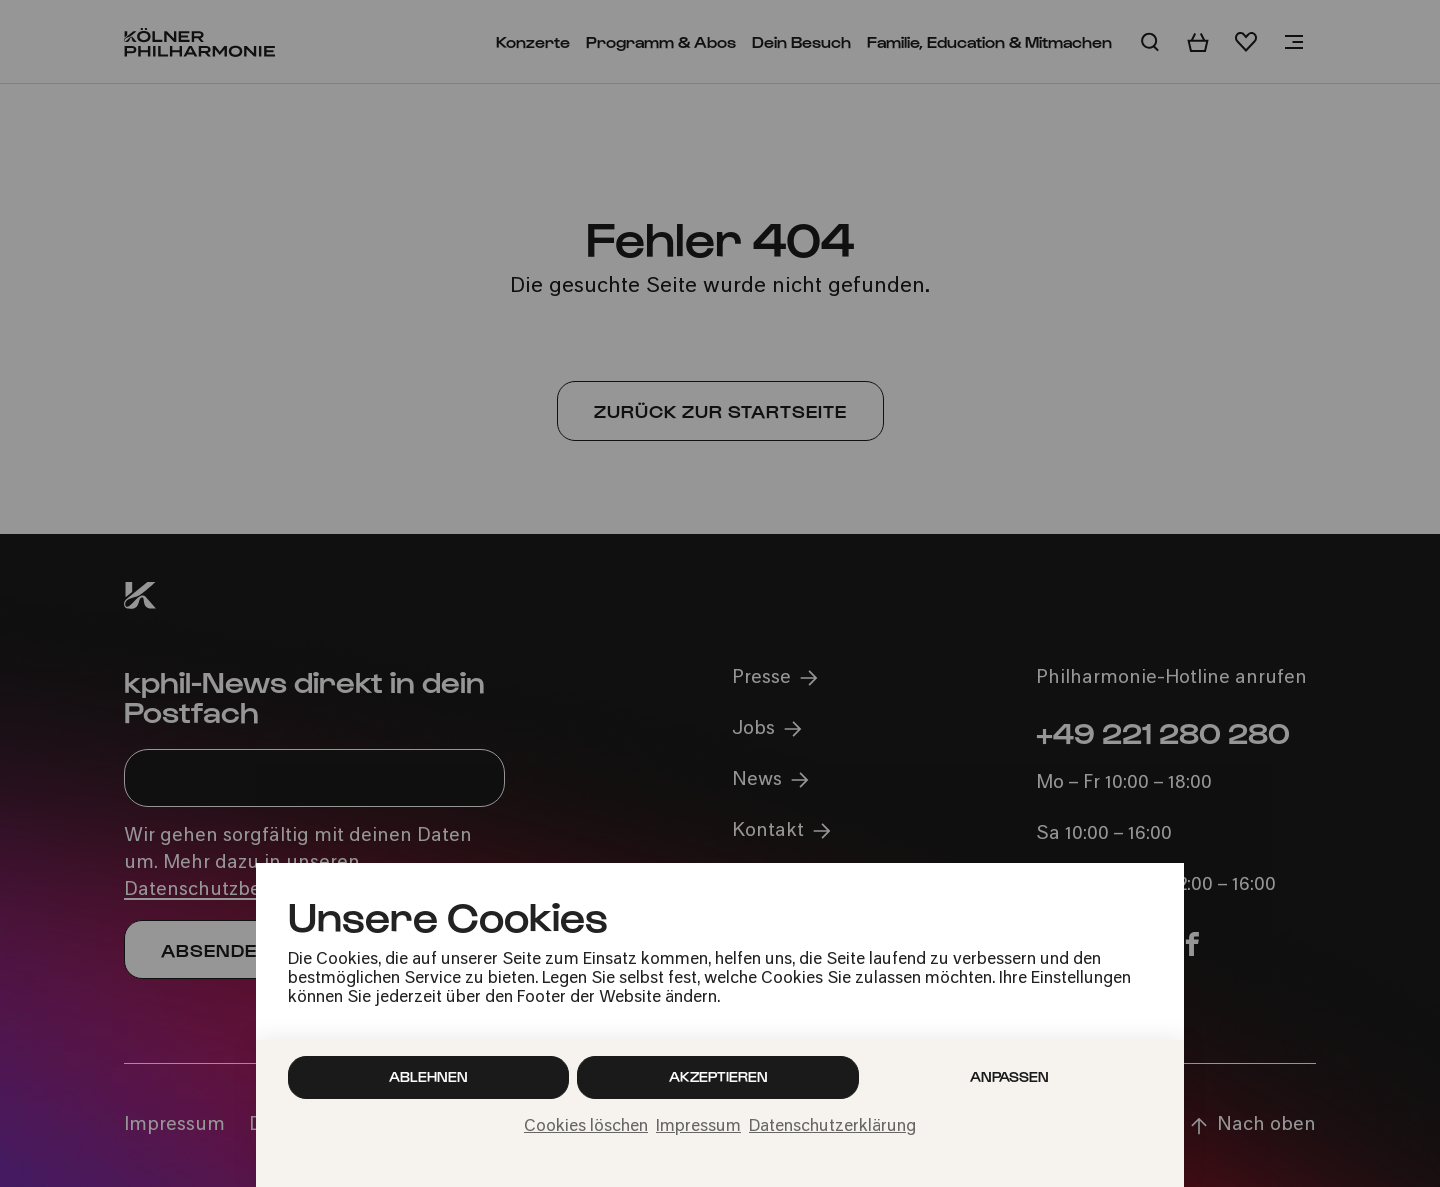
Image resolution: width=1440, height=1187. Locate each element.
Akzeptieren (718, 1076)
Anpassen (1009, 1076)
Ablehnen (428, 1076)
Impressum (698, 1127)
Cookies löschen (586, 1127)
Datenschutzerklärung (832, 1127)
